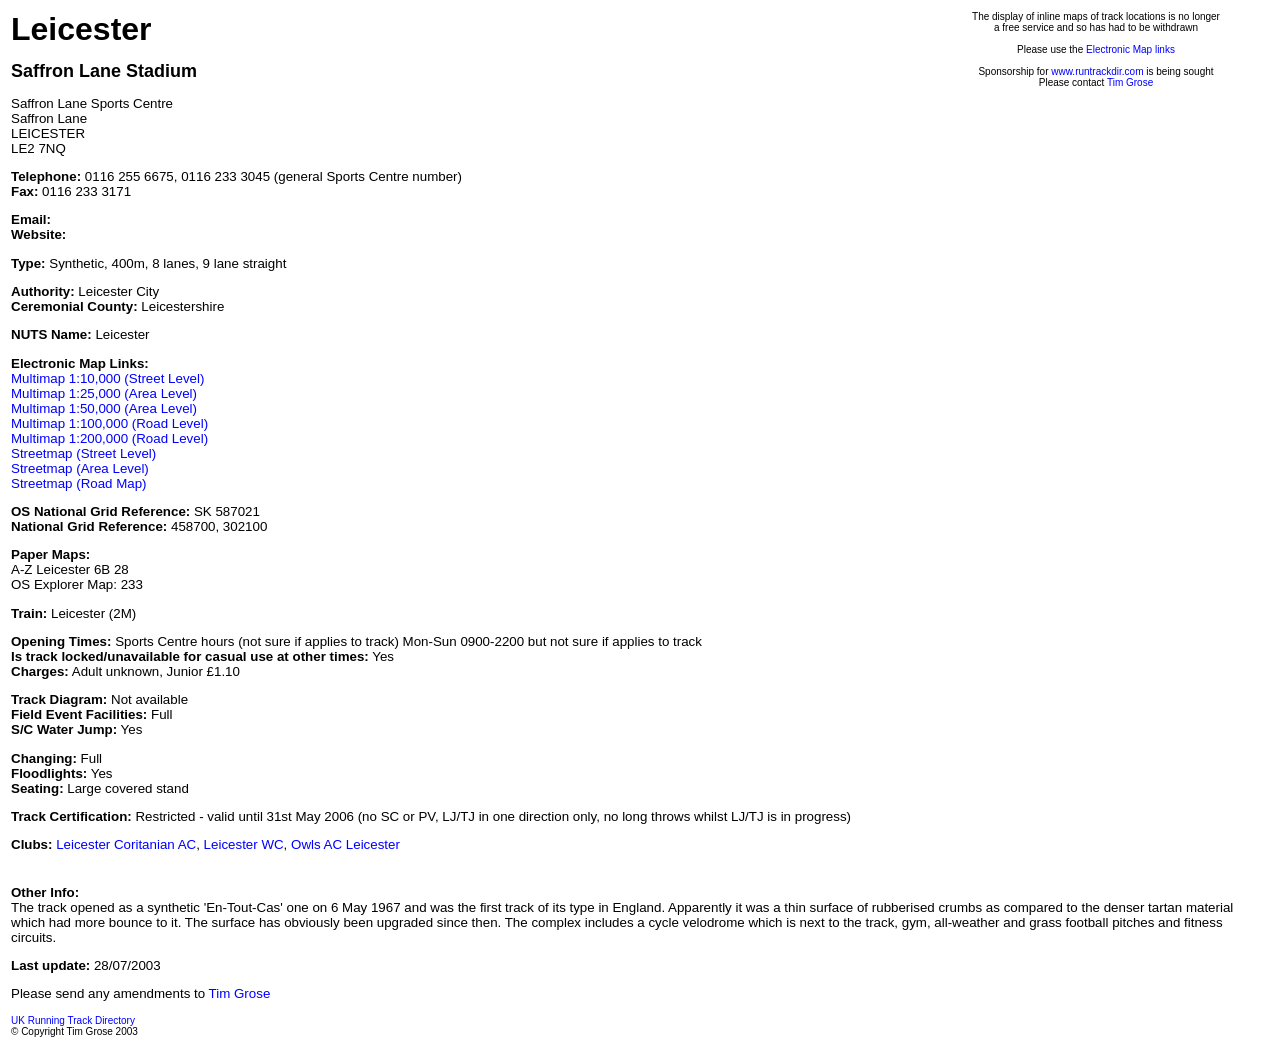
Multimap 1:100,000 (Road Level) (109, 423)
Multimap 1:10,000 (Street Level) (107, 378)
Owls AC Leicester (345, 844)
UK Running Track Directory (73, 1020)
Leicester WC (244, 844)
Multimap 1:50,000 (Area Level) (104, 408)
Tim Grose (1130, 82)
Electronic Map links (1130, 49)
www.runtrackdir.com (1097, 71)
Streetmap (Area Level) (80, 468)
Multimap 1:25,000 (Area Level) (104, 393)
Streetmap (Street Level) (83, 453)
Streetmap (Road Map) (79, 483)
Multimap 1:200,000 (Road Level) (109, 438)
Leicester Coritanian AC (126, 844)
